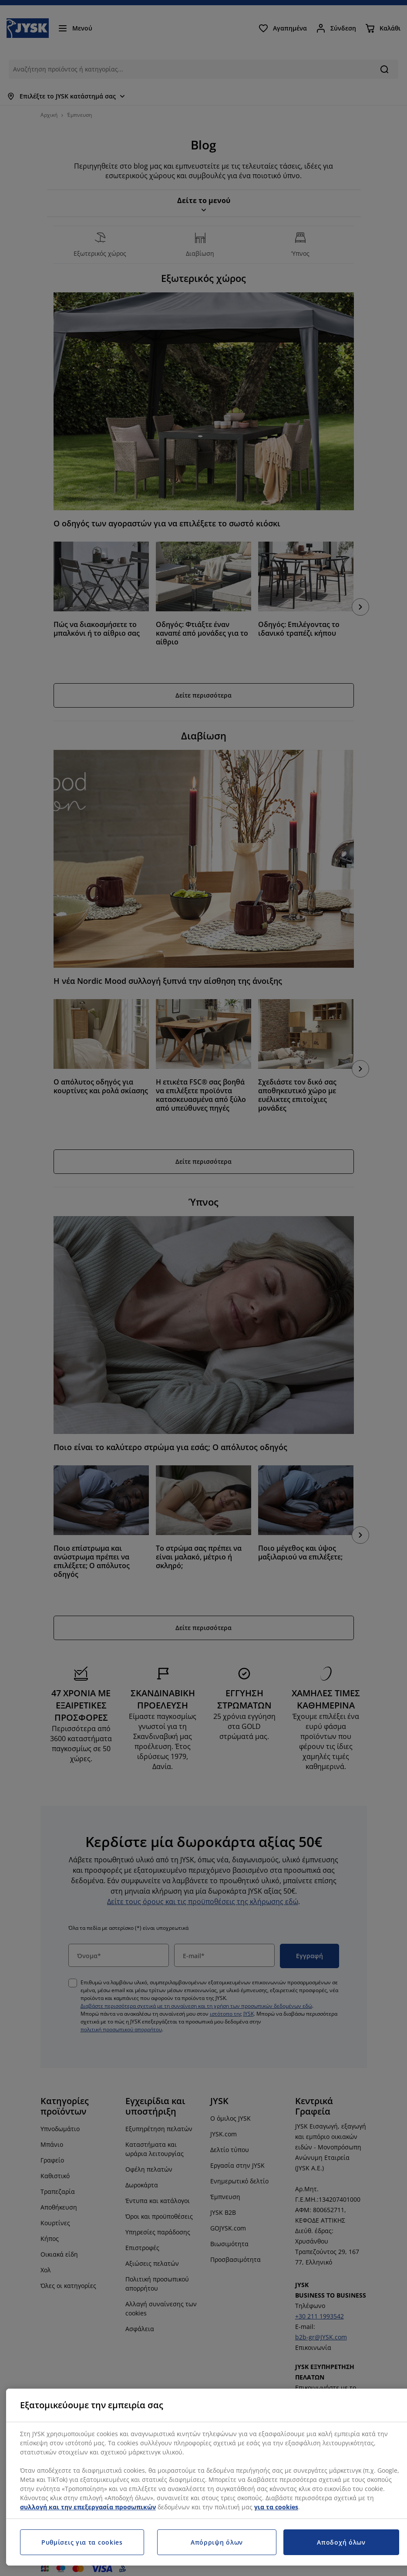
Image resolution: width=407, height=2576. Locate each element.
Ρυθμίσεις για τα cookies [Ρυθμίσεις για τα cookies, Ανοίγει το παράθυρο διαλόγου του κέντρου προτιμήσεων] (82, 2542)
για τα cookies (276, 2507)
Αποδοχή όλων (341, 2542)
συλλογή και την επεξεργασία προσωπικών (88, 2507)
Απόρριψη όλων (217, 2542)
